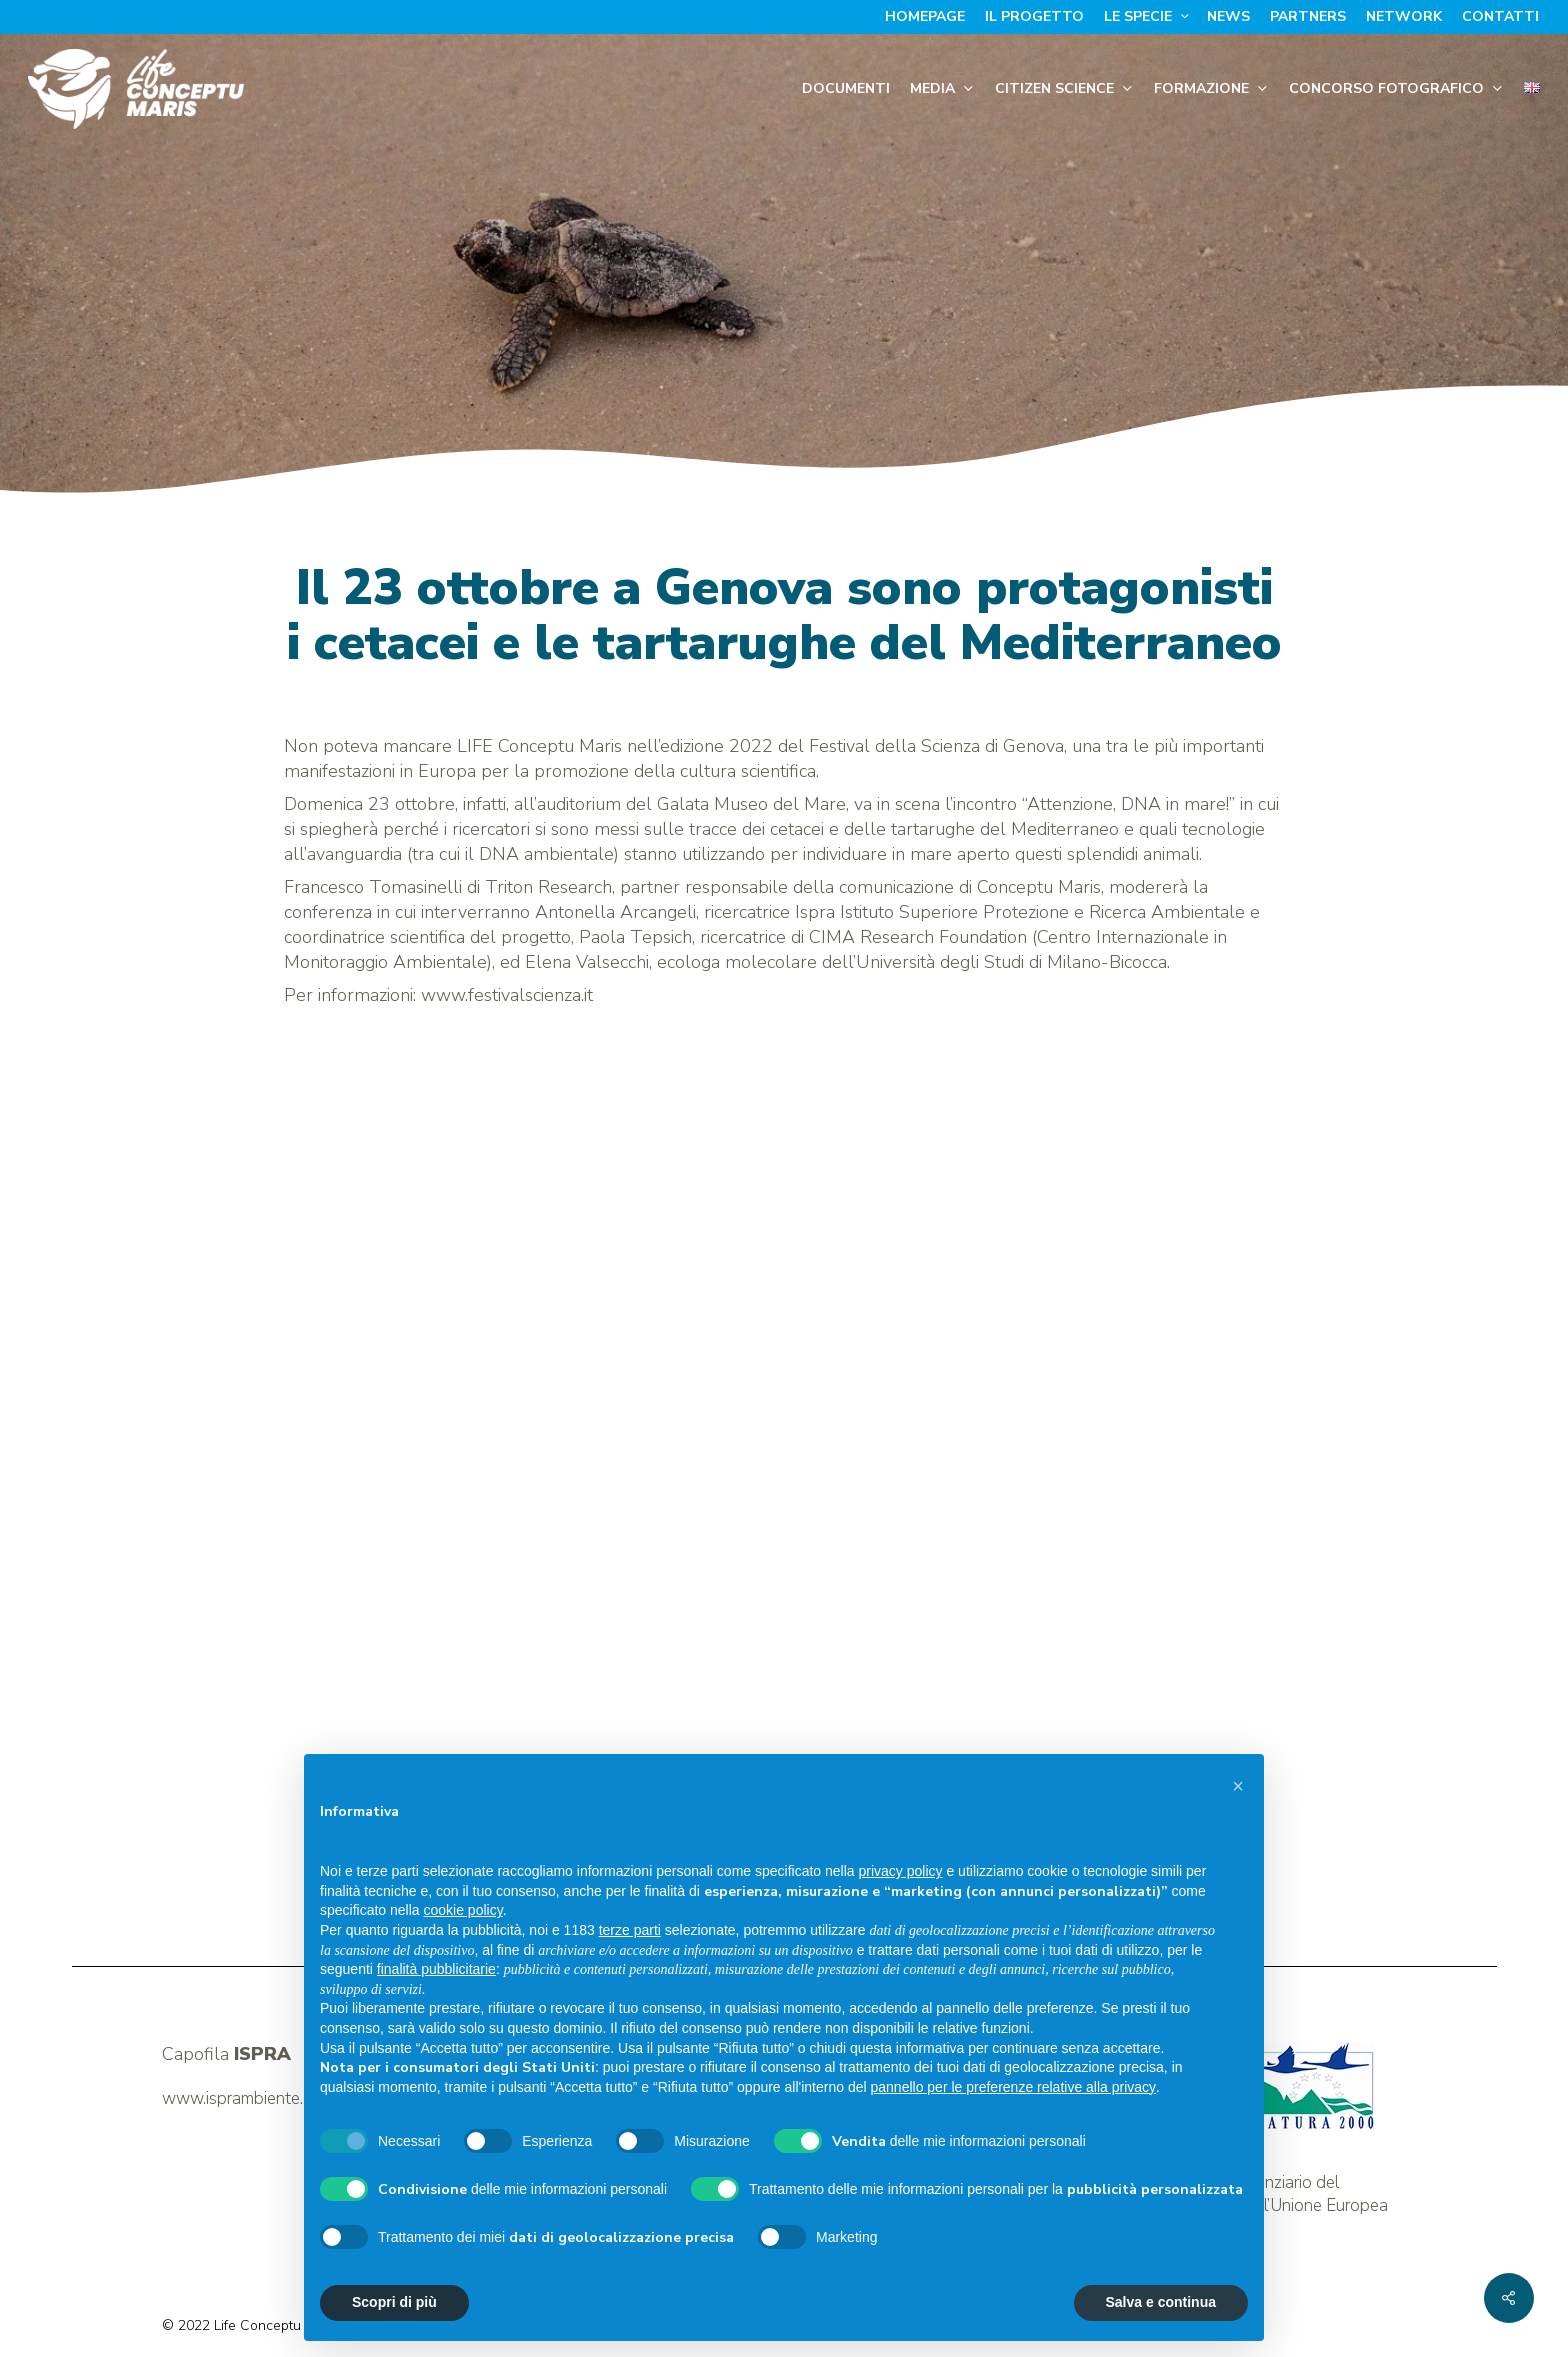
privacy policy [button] (901, 1871)
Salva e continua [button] (1161, 2302)
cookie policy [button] (463, 1910)
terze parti (630, 1930)
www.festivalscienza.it (507, 995)
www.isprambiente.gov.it (252, 2098)
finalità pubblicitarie (436, 1969)
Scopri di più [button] (394, 2302)
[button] (1238, 1786)
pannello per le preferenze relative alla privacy (1014, 2087)
